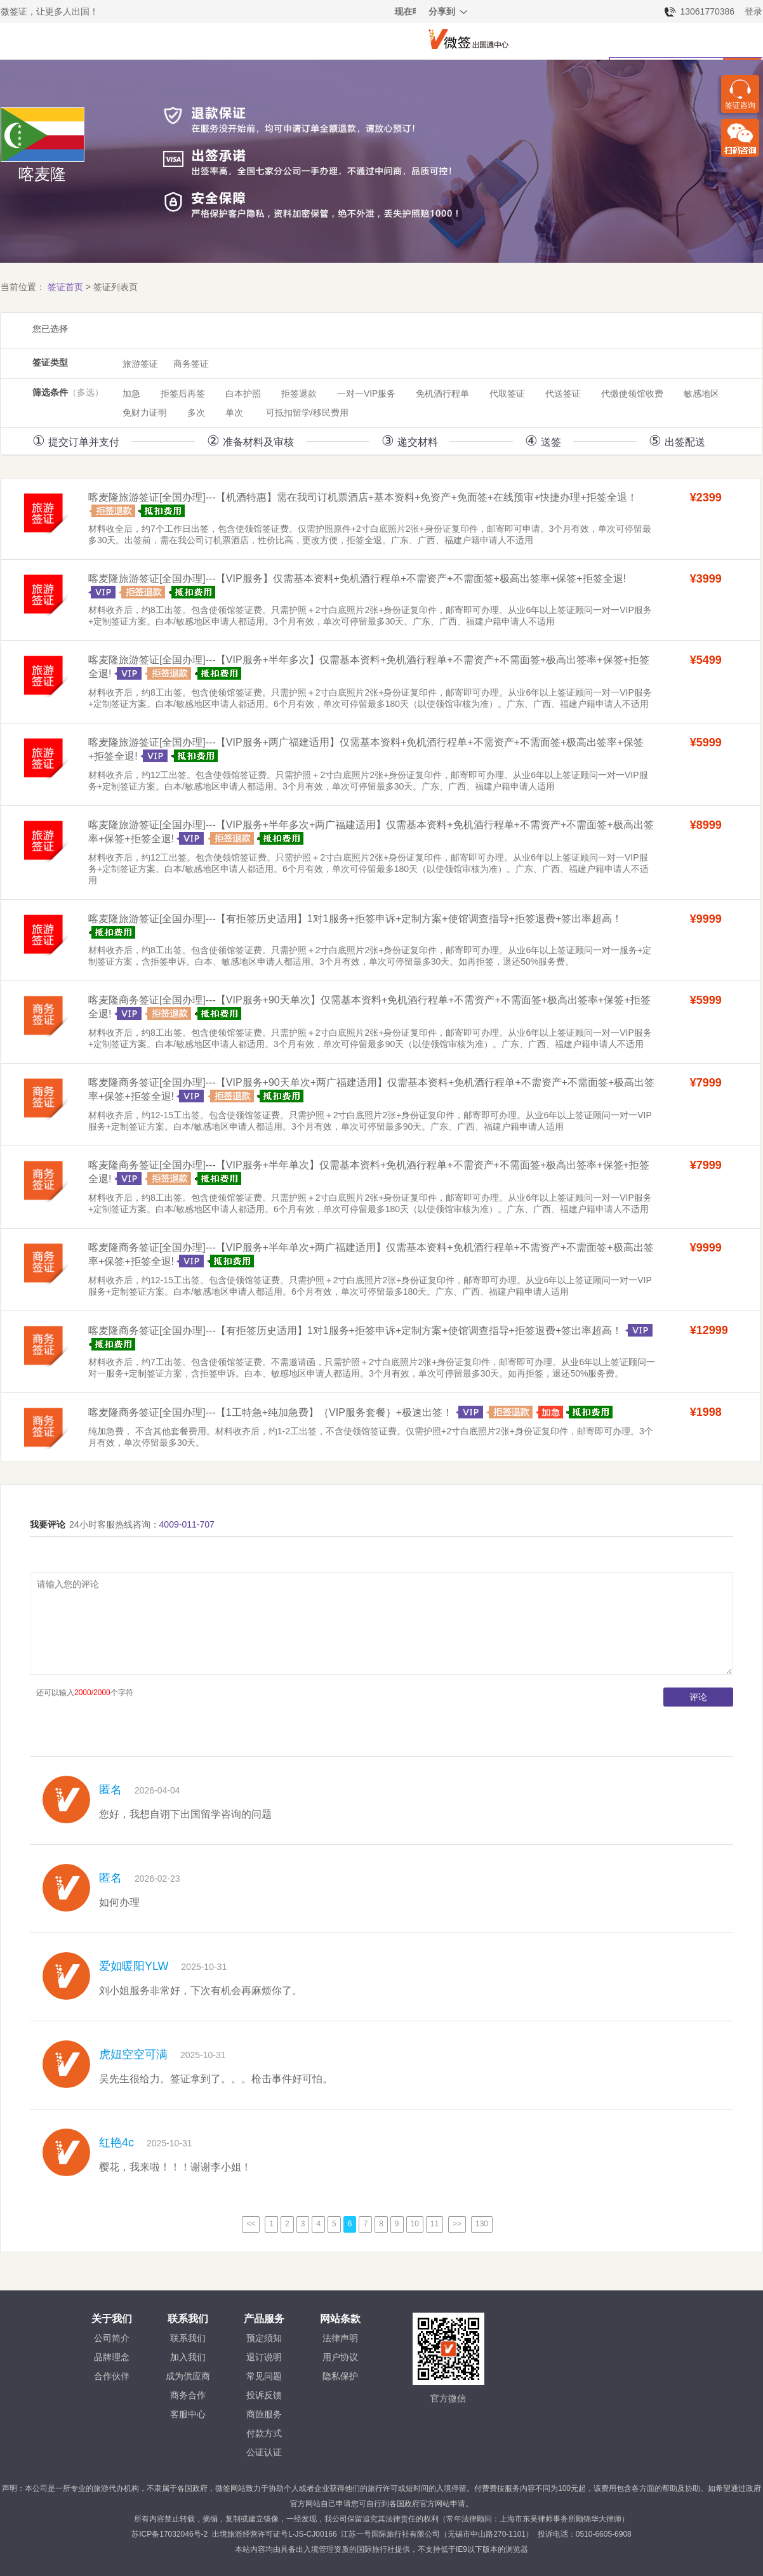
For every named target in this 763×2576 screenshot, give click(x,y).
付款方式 (264, 2433)
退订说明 (264, 2357)
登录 (753, 11)
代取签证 (507, 393)
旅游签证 (140, 364)
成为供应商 (188, 2376)
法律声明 (340, 2338)
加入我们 (188, 2357)
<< (250, 2223)
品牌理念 (111, 2357)
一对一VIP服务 (366, 393)
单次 (234, 412)
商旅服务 (264, 2414)
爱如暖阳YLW (134, 1966)
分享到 (448, 13)
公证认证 (264, 2452)
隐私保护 (340, 2376)
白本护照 (243, 393)
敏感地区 (701, 393)
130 (481, 2223)
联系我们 (188, 2338)
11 (434, 2223)
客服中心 (188, 2414)
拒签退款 (299, 393)
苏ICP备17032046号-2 (169, 2534)
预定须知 (264, 2338)
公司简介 (111, 2338)
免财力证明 (145, 412)
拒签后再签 (183, 393)
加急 (131, 393)
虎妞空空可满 (133, 2054)
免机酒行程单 (442, 393)
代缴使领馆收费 (632, 393)
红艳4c (116, 2142)
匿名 (110, 1789)
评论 (698, 1697)
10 (415, 2223)
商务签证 (191, 364)
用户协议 (340, 2357)
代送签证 (563, 393)
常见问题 (264, 2376)
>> (457, 2223)
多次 (196, 412)
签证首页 (65, 287)
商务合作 (188, 2395)
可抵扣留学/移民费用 (307, 412)
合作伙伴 (111, 2376)
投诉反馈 (264, 2395)
